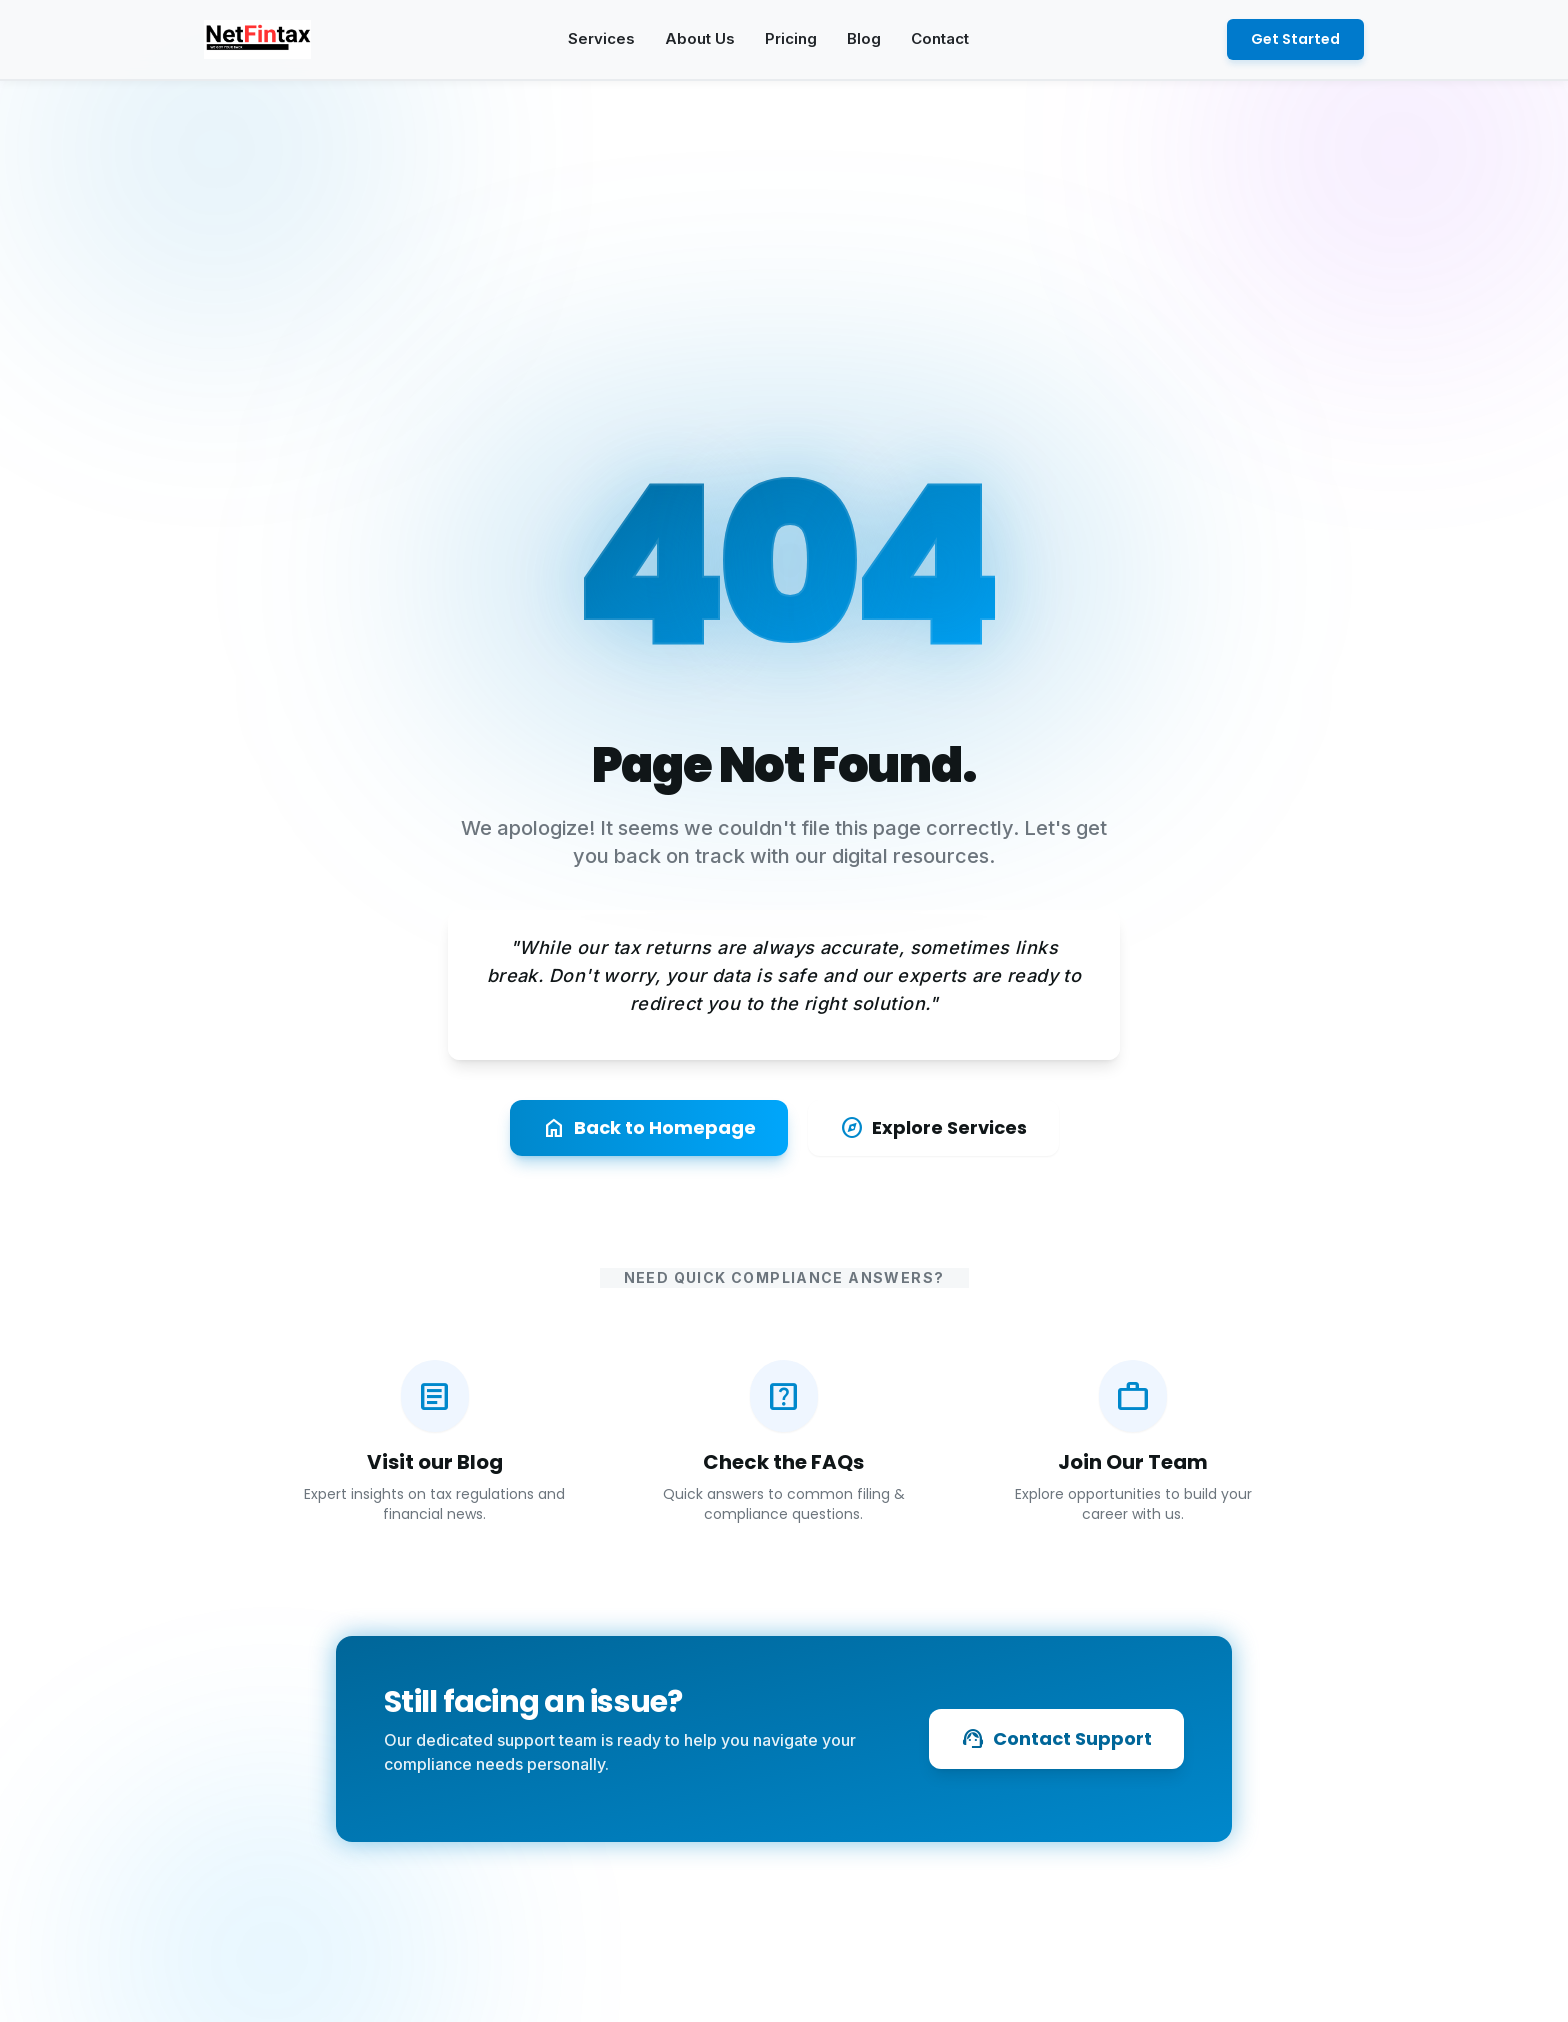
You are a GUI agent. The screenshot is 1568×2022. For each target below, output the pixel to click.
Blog (864, 38)
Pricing (791, 38)
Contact (940, 38)
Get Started (1295, 39)
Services (601, 38)
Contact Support (1056, 1739)
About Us (700, 38)
